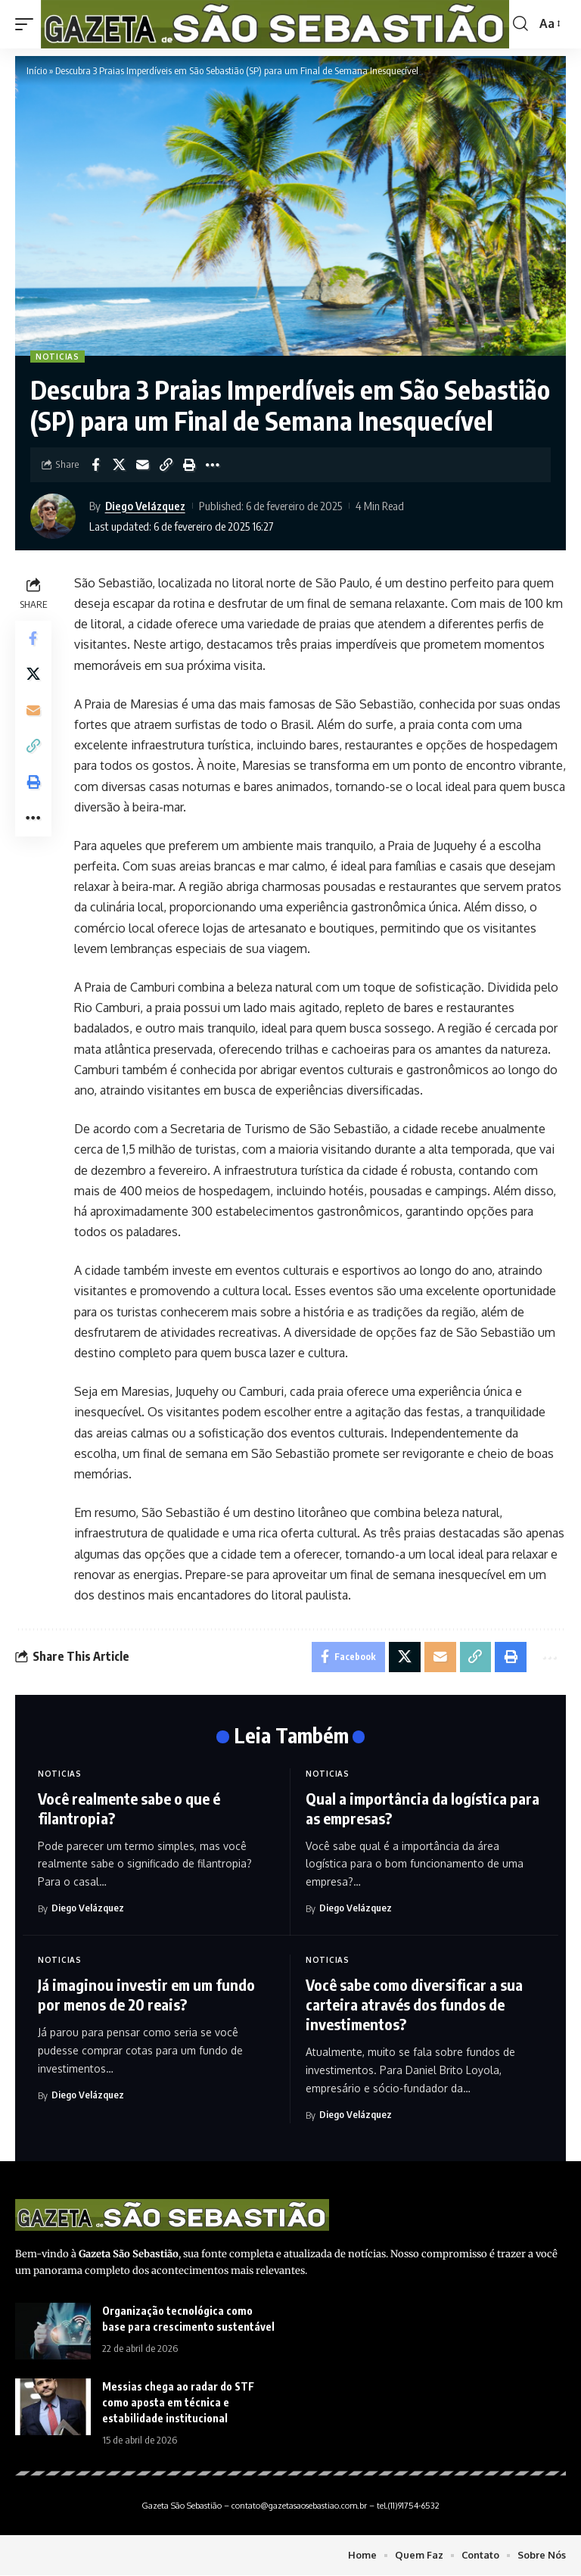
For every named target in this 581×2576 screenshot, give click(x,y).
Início (36, 70)
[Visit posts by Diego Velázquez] (56, 516)
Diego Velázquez (145, 505)
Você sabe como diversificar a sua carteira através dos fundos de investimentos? (414, 2005)
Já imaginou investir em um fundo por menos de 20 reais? (146, 1995)
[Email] (142, 465)
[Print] (189, 465)
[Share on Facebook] (95, 465)
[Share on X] (118, 465)
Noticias (57, 356)
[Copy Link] (165, 465)
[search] (520, 24)
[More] (212, 465)
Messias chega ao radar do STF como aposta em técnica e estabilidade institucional (178, 2402)
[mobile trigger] (28, 24)
